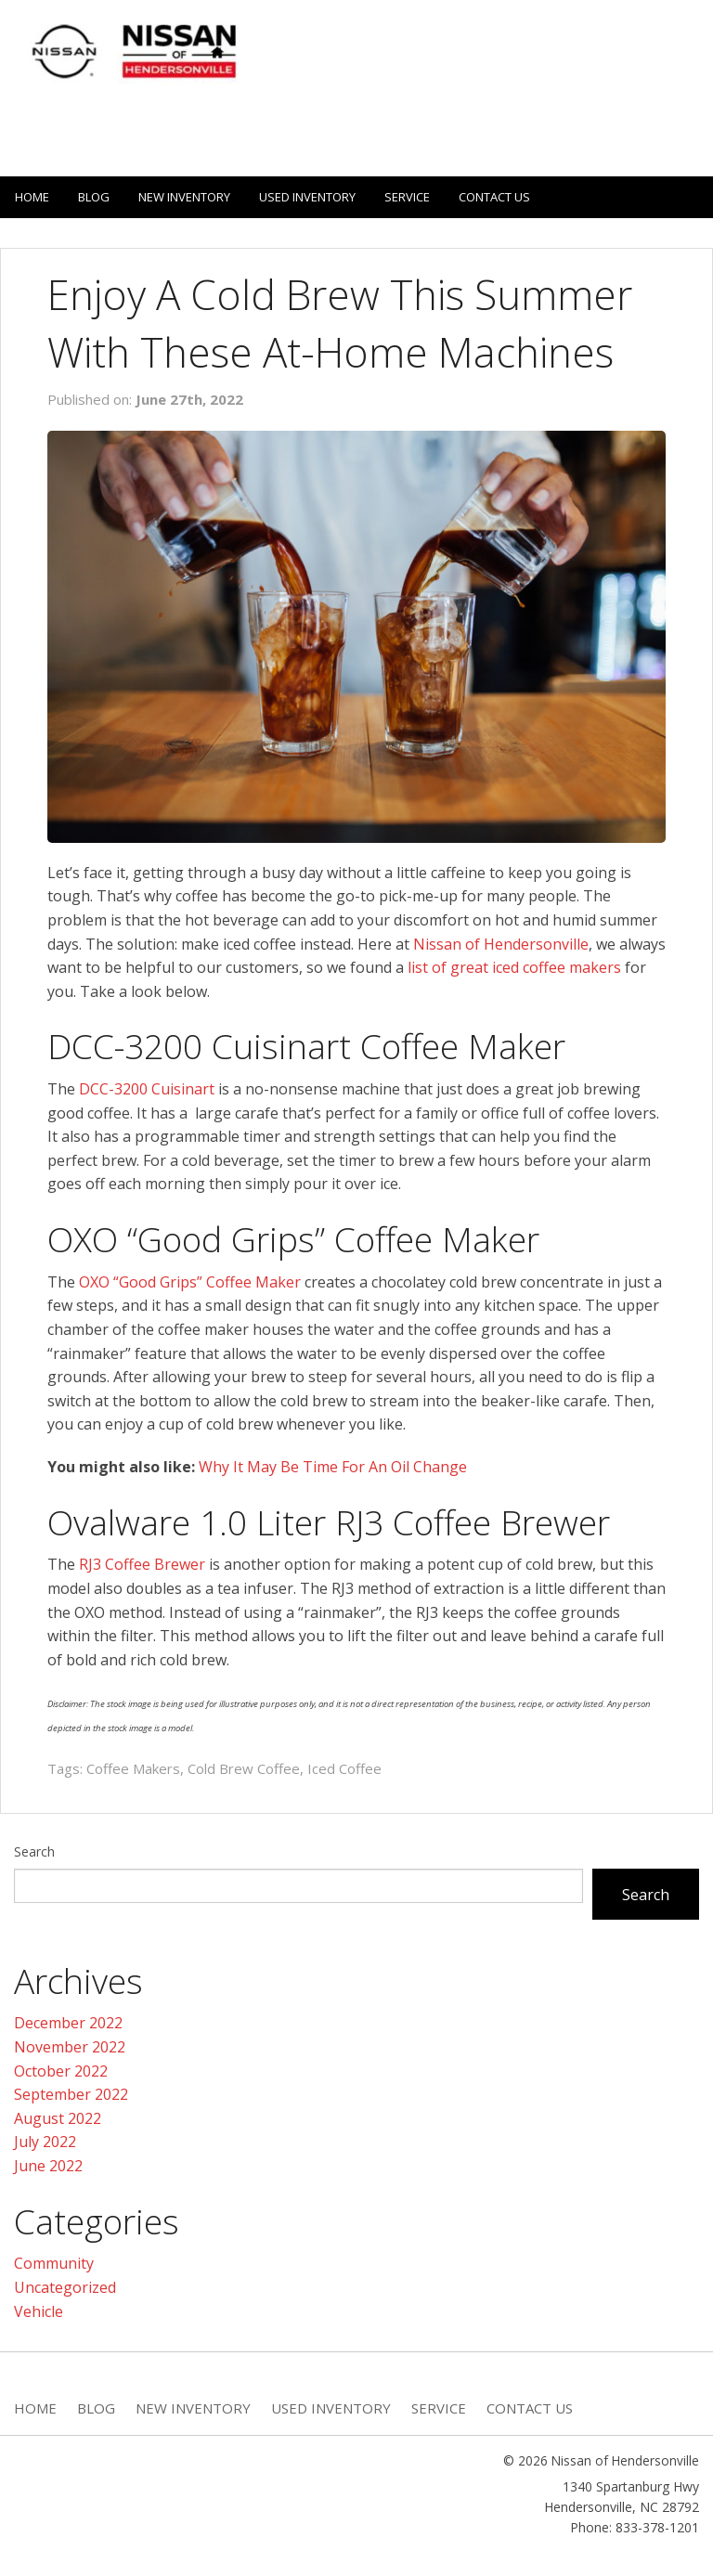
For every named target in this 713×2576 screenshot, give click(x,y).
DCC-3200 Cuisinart (146, 1089)
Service (407, 196)
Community (54, 2263)
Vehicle (38, 2311)
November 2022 (69, 2047)
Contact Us (494, 196)
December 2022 (68, 2023)
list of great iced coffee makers (514, 967)
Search (34, 1851)
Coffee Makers (133, 1768)
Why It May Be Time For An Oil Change (333, 1466)
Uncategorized (65, 2287)
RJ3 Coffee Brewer (142, 1564)
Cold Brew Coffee (244, 1768)
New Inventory (184, 196)
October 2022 (61, 2071)
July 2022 (45, 2141)
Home (32, 196)
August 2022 (57, 2118)
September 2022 (71, 2094)
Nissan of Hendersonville (501, 944)
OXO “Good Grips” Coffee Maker (190, 1282)
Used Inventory (307, 196)
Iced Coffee (344, 1768)
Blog (94, 196)
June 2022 (48, 2165)
